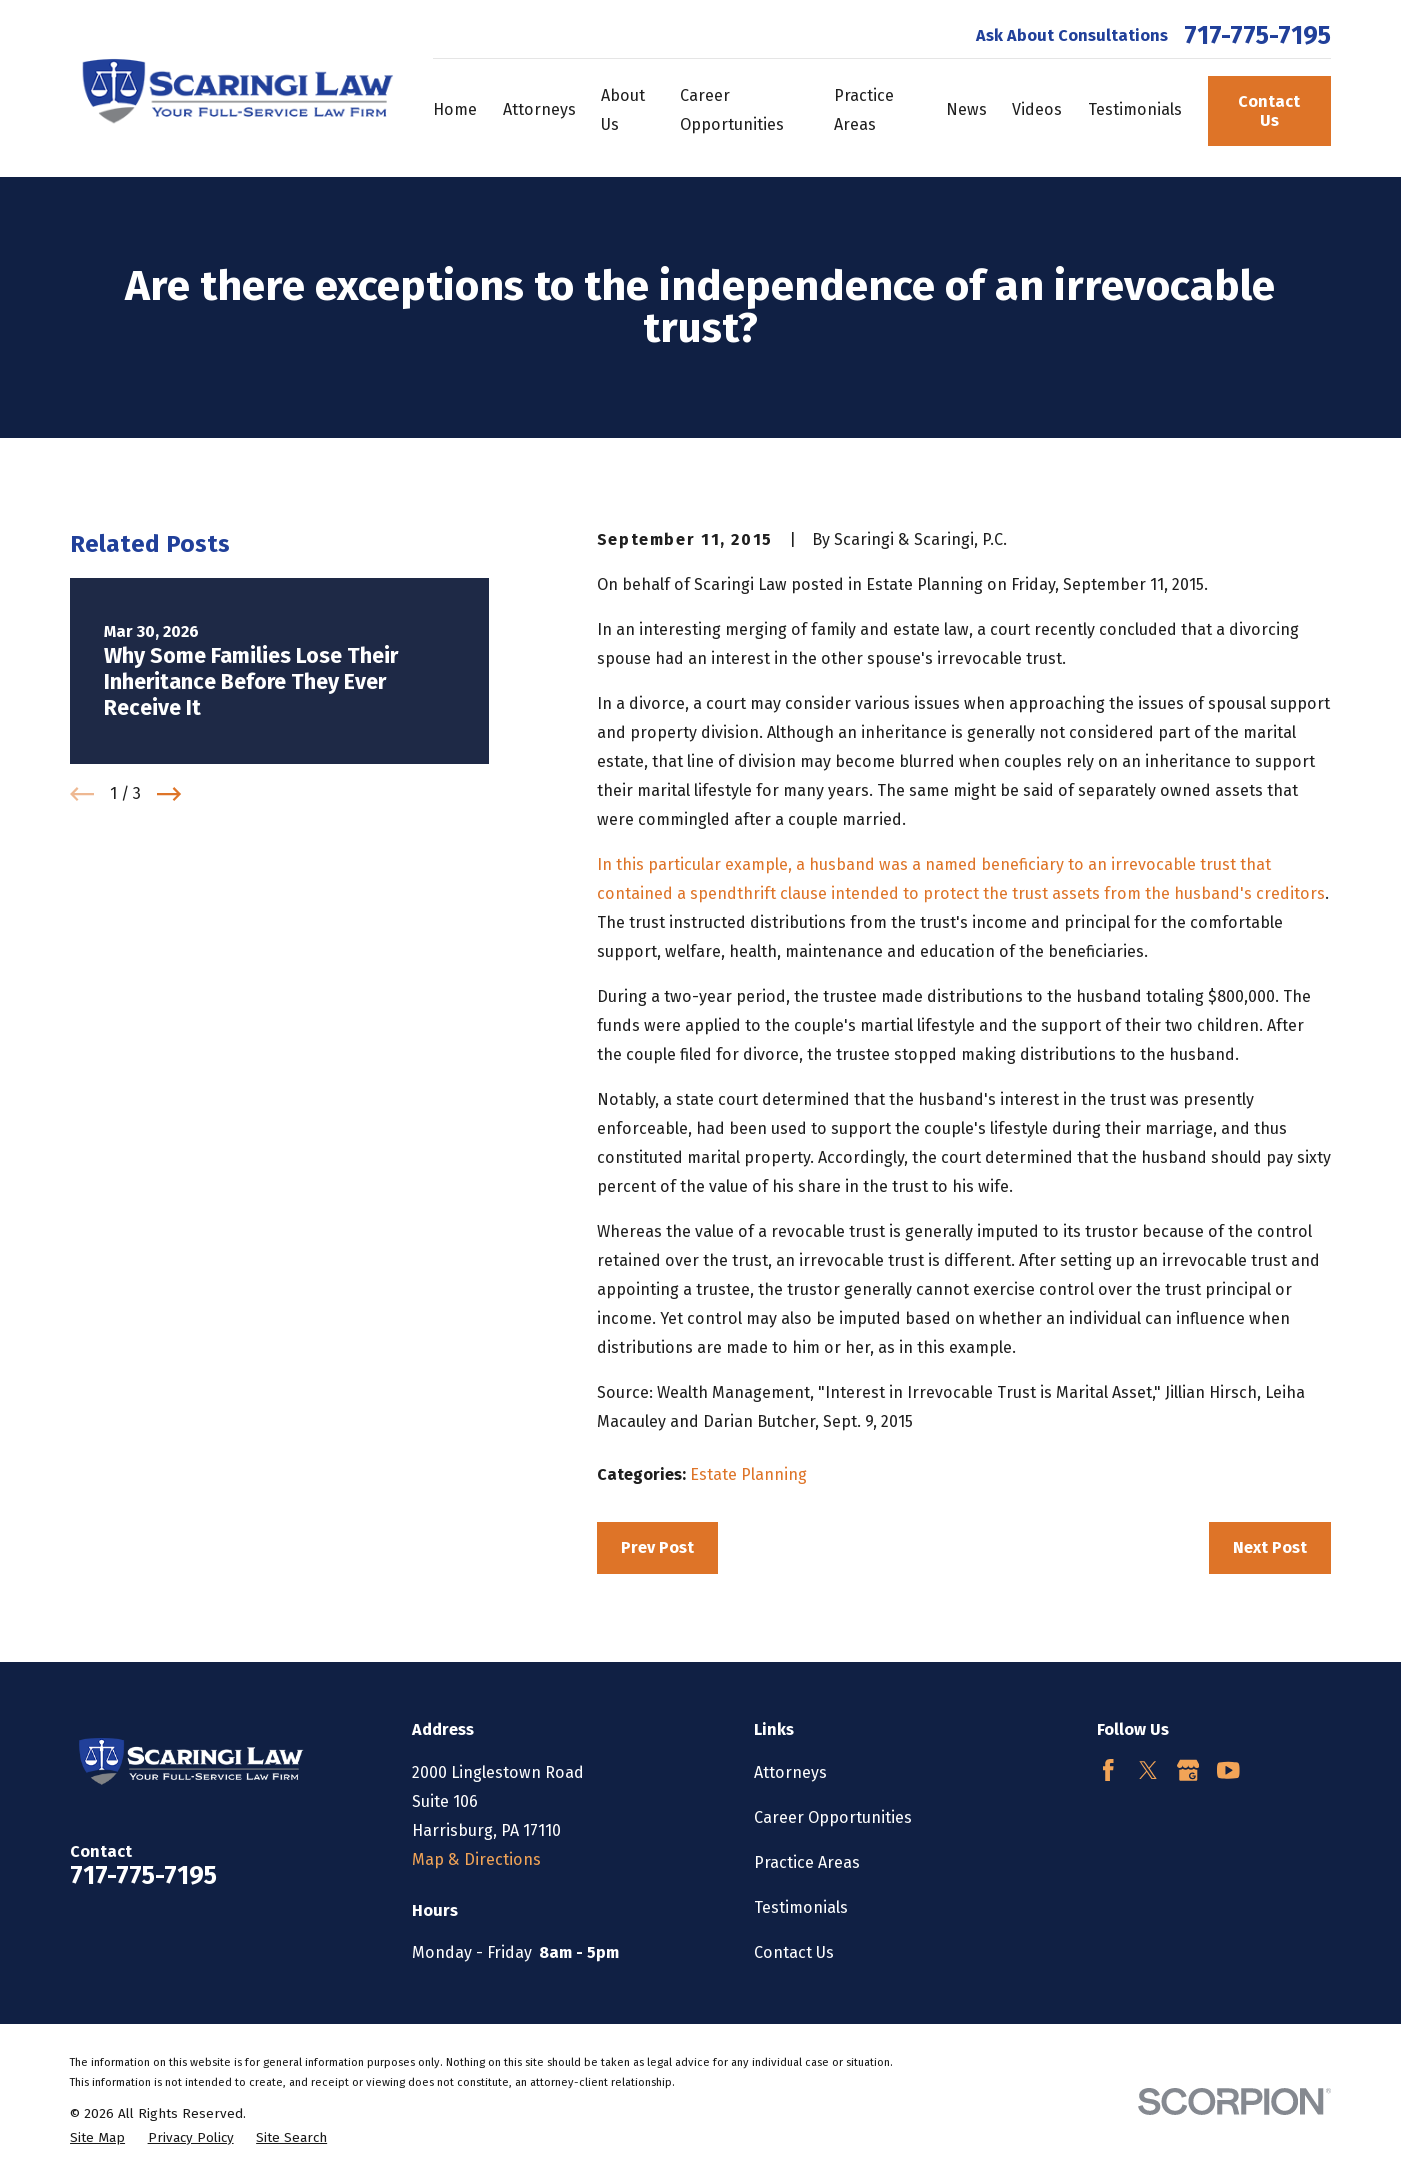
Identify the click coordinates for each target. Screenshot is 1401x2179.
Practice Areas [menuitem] (864, 110)
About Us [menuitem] (623, 110)
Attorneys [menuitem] (539, 109)
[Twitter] (1148, 1770)
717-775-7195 (1257, 36)
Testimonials (801, 1907)
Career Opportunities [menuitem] (732, 110)
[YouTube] (1228, 1770)
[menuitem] (97, 2138)
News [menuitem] (966, 109)
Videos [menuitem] (1037, 109)
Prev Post (657, 1547)
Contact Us (1269, 111)
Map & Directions (476, 1859)
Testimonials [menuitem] (1135, 109)
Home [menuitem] (455, 109)
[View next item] (169, 794)
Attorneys (790, 1772)
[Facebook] (1108, 1770)
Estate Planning (748, 1474)
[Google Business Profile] (1188, 1770)
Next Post (1270, 1547)
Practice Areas (807, 1862)
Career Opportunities (833, 1817)
